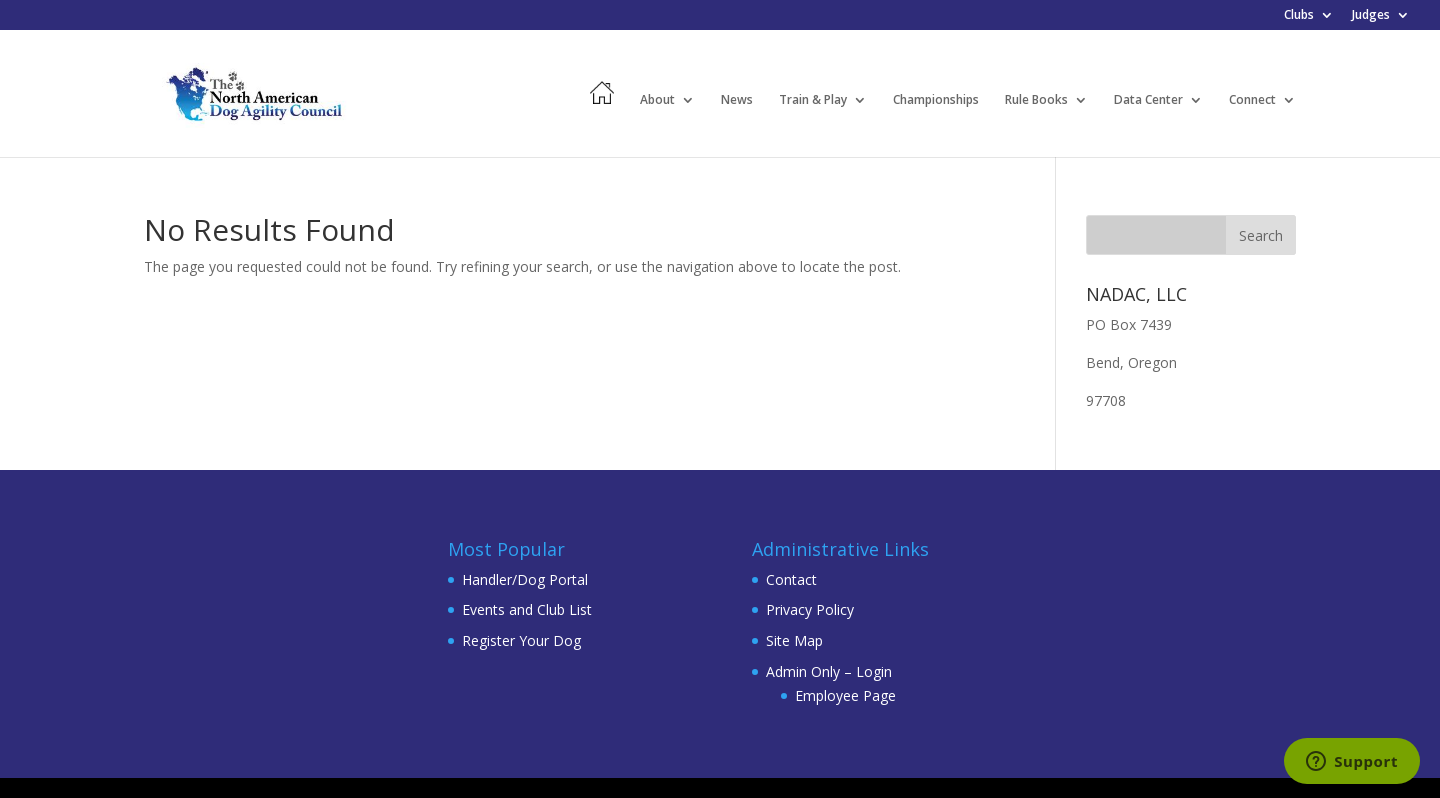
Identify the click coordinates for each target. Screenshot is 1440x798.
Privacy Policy (810, 609)
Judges (1371, 16)
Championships (936, 100)
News (737, 100)
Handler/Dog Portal (525, 579)
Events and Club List (527, 609)
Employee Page (845, 695)
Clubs (1299, 16)
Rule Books (1036, 100)
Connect (1252, 100)
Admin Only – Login (829, 671)
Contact (791, 579)
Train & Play (813, 100)
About (657, 100)
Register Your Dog (521, 640)
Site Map (794, 640)
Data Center (1148, 100)
